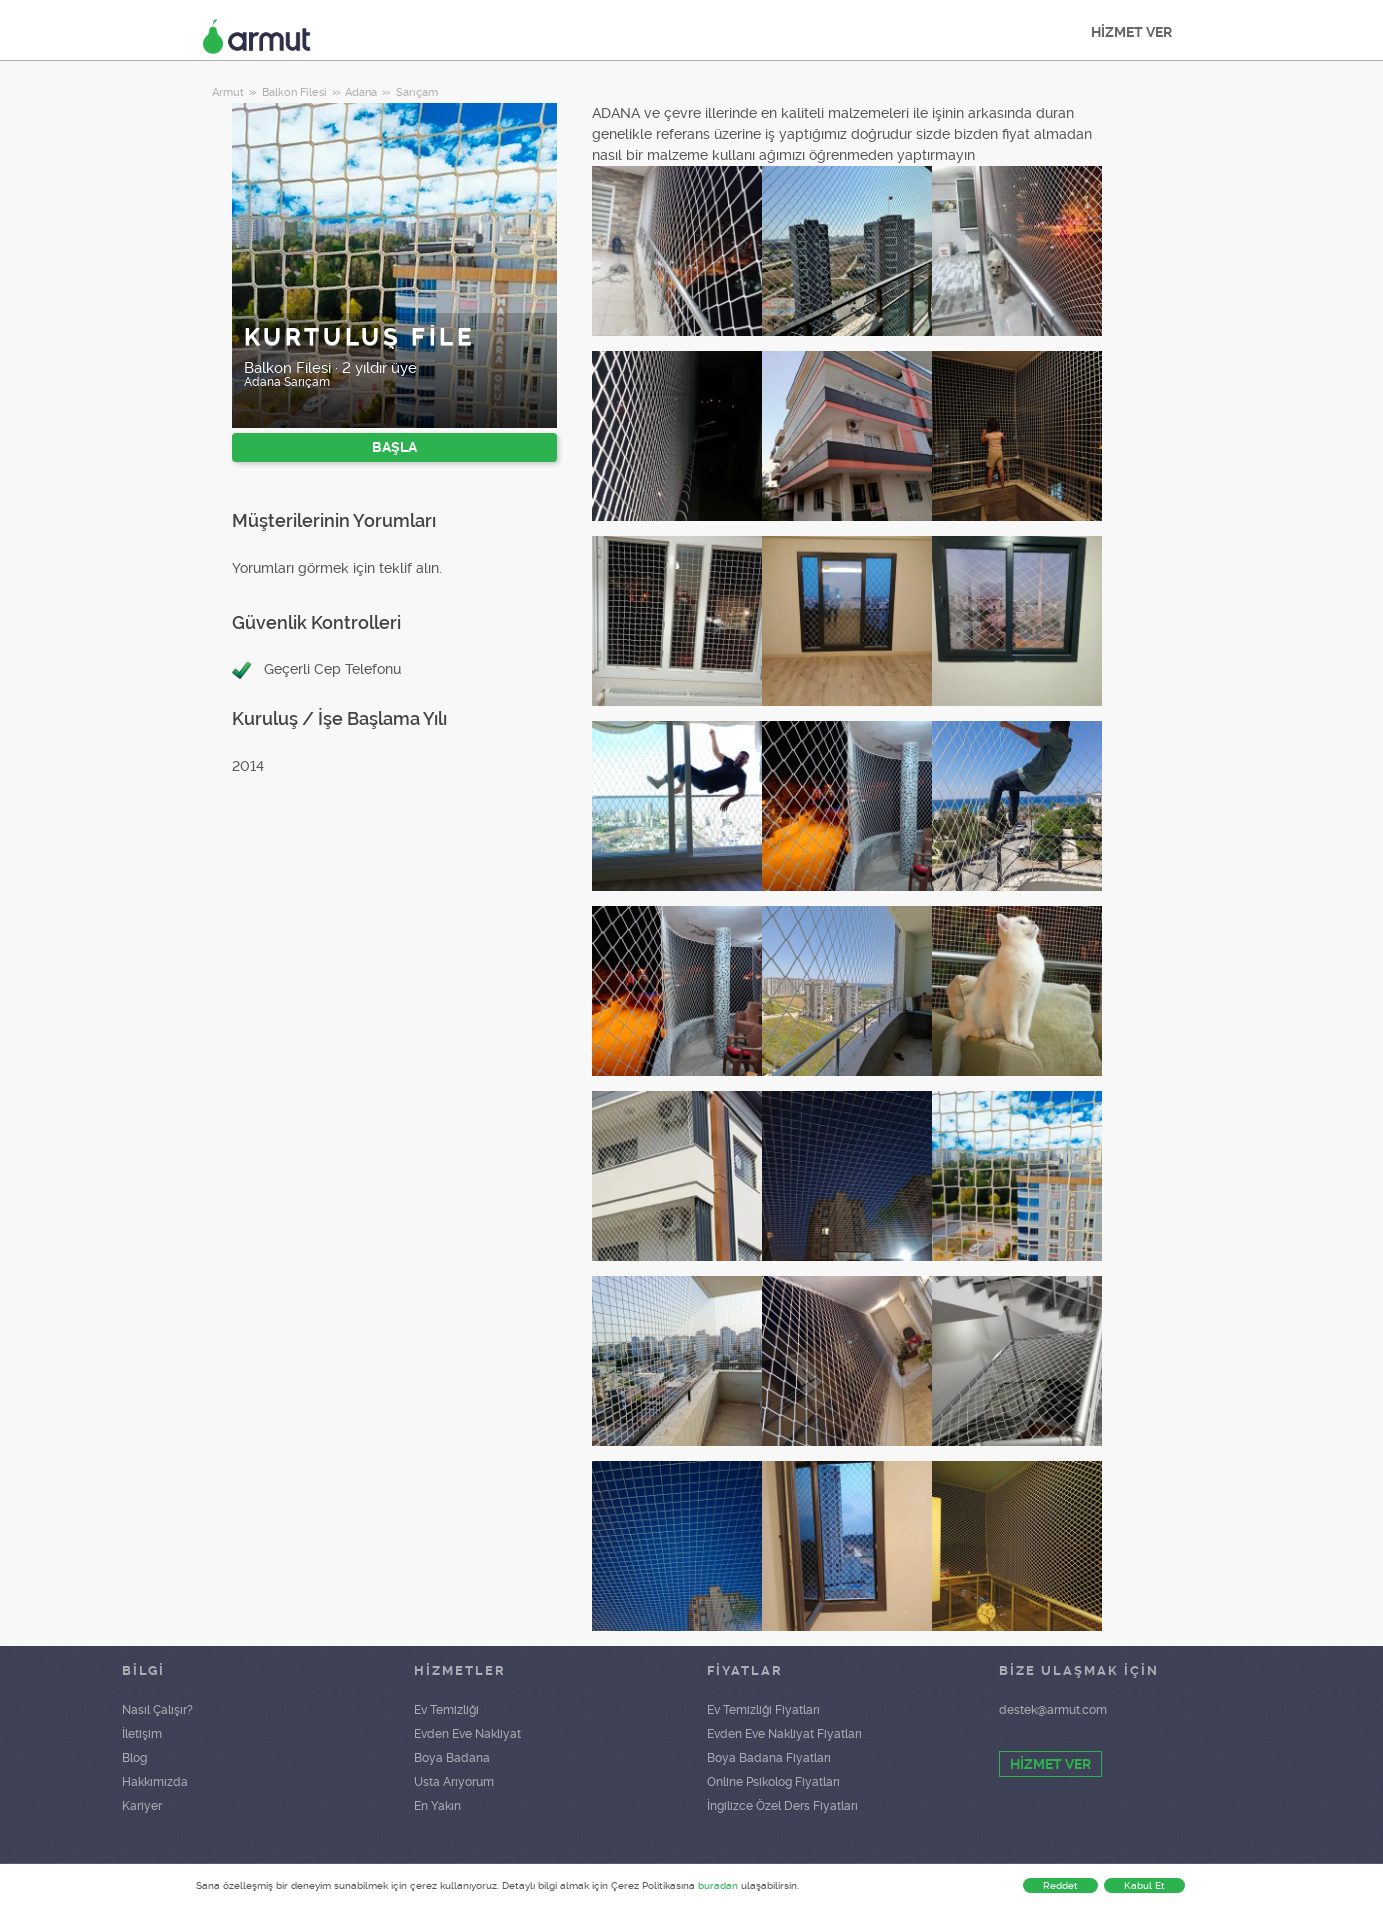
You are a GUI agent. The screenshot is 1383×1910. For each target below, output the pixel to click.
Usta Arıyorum (454, 1782)
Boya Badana (452, 1758)
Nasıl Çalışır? (157, 1710)
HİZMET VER (1131, 32)
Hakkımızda (155, 1782)
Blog (134, 1758)
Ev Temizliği (446, 1710)
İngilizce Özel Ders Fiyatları (782, 1806)
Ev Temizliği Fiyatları (763, 1710)
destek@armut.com (1053, 1710)
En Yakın (437, 1806)
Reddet (1060, 1885)
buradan (718, 1885)
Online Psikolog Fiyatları (773, 1782)
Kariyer (142, 1806)
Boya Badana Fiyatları (769, 1758)
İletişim (142, 1734)
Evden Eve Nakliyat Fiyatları (784, 1734)
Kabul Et (1144, 1885)
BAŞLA (394, 447)
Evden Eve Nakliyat (467, 1734)
